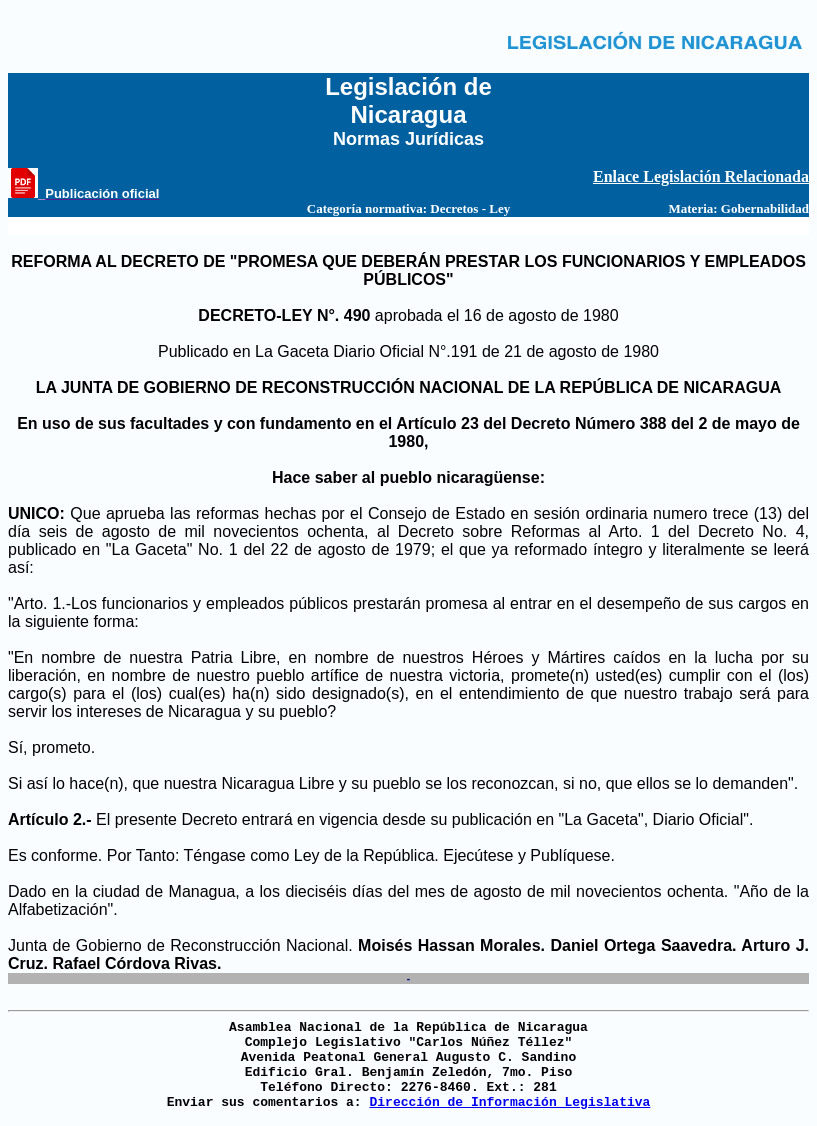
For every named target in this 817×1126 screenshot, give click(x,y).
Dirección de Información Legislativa (509, 1102)
